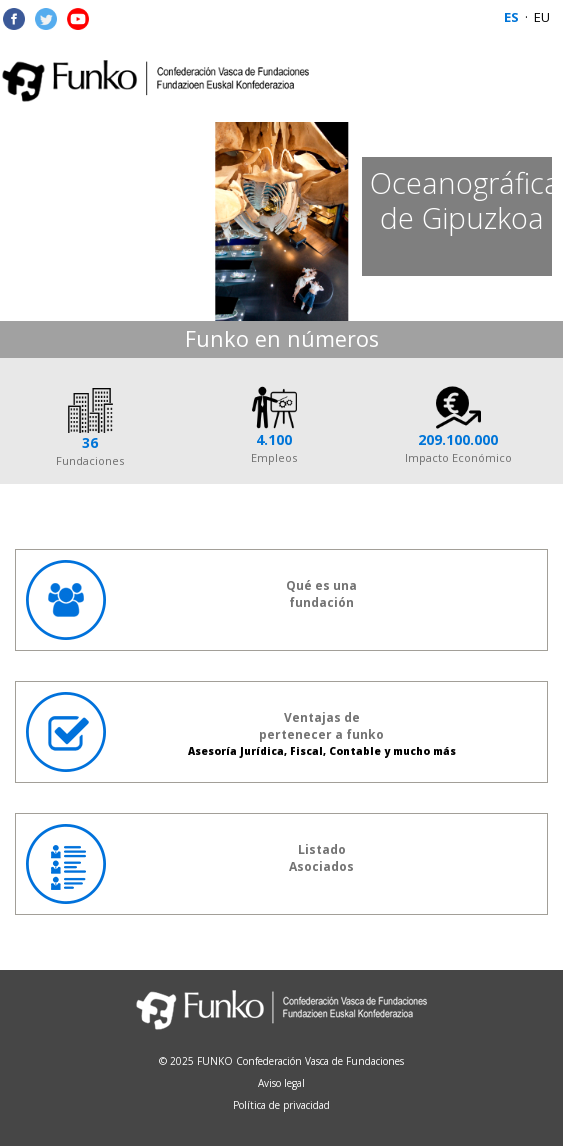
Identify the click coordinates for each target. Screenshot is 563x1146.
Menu (527, 81)
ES (511, 17)
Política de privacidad (281, 1105)
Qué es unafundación (191, 600)
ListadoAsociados (190, 864)
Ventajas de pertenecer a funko (241, 732)
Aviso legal (281, 1083)
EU (542, 17)
